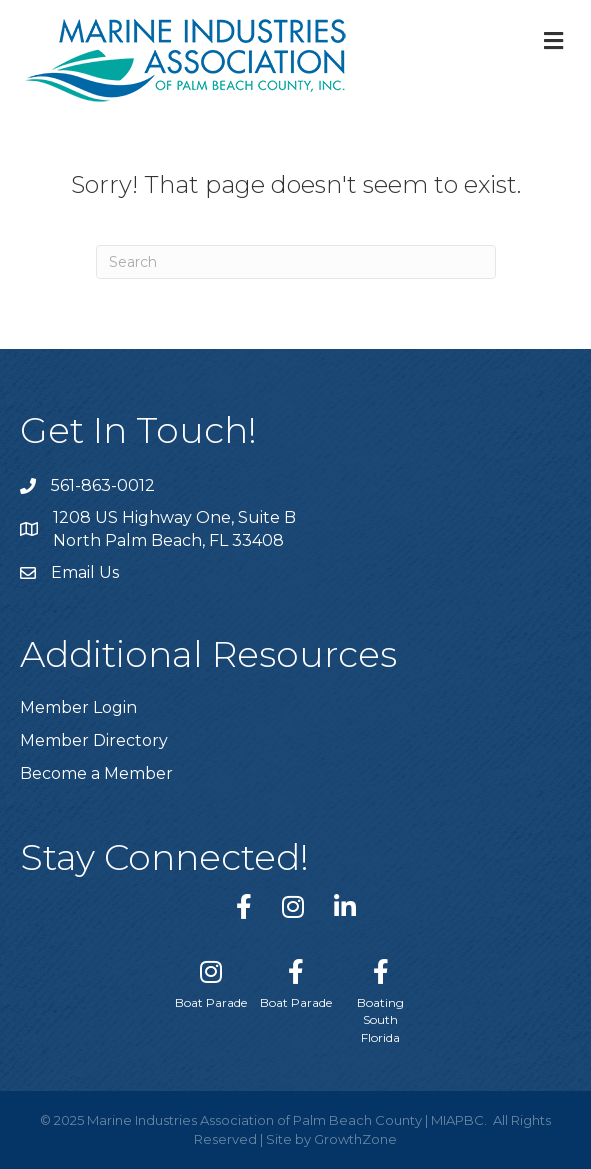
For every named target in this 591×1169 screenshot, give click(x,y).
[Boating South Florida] (380, 997)
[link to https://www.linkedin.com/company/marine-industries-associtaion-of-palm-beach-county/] (345, 906)
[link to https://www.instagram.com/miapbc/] (293, 906)
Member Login (78, 707)
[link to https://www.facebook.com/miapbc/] (244, 906)
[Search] (296, 262)
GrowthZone (355, 1139)
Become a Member (96, 773)
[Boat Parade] (211, 980)
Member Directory (94, 740)
